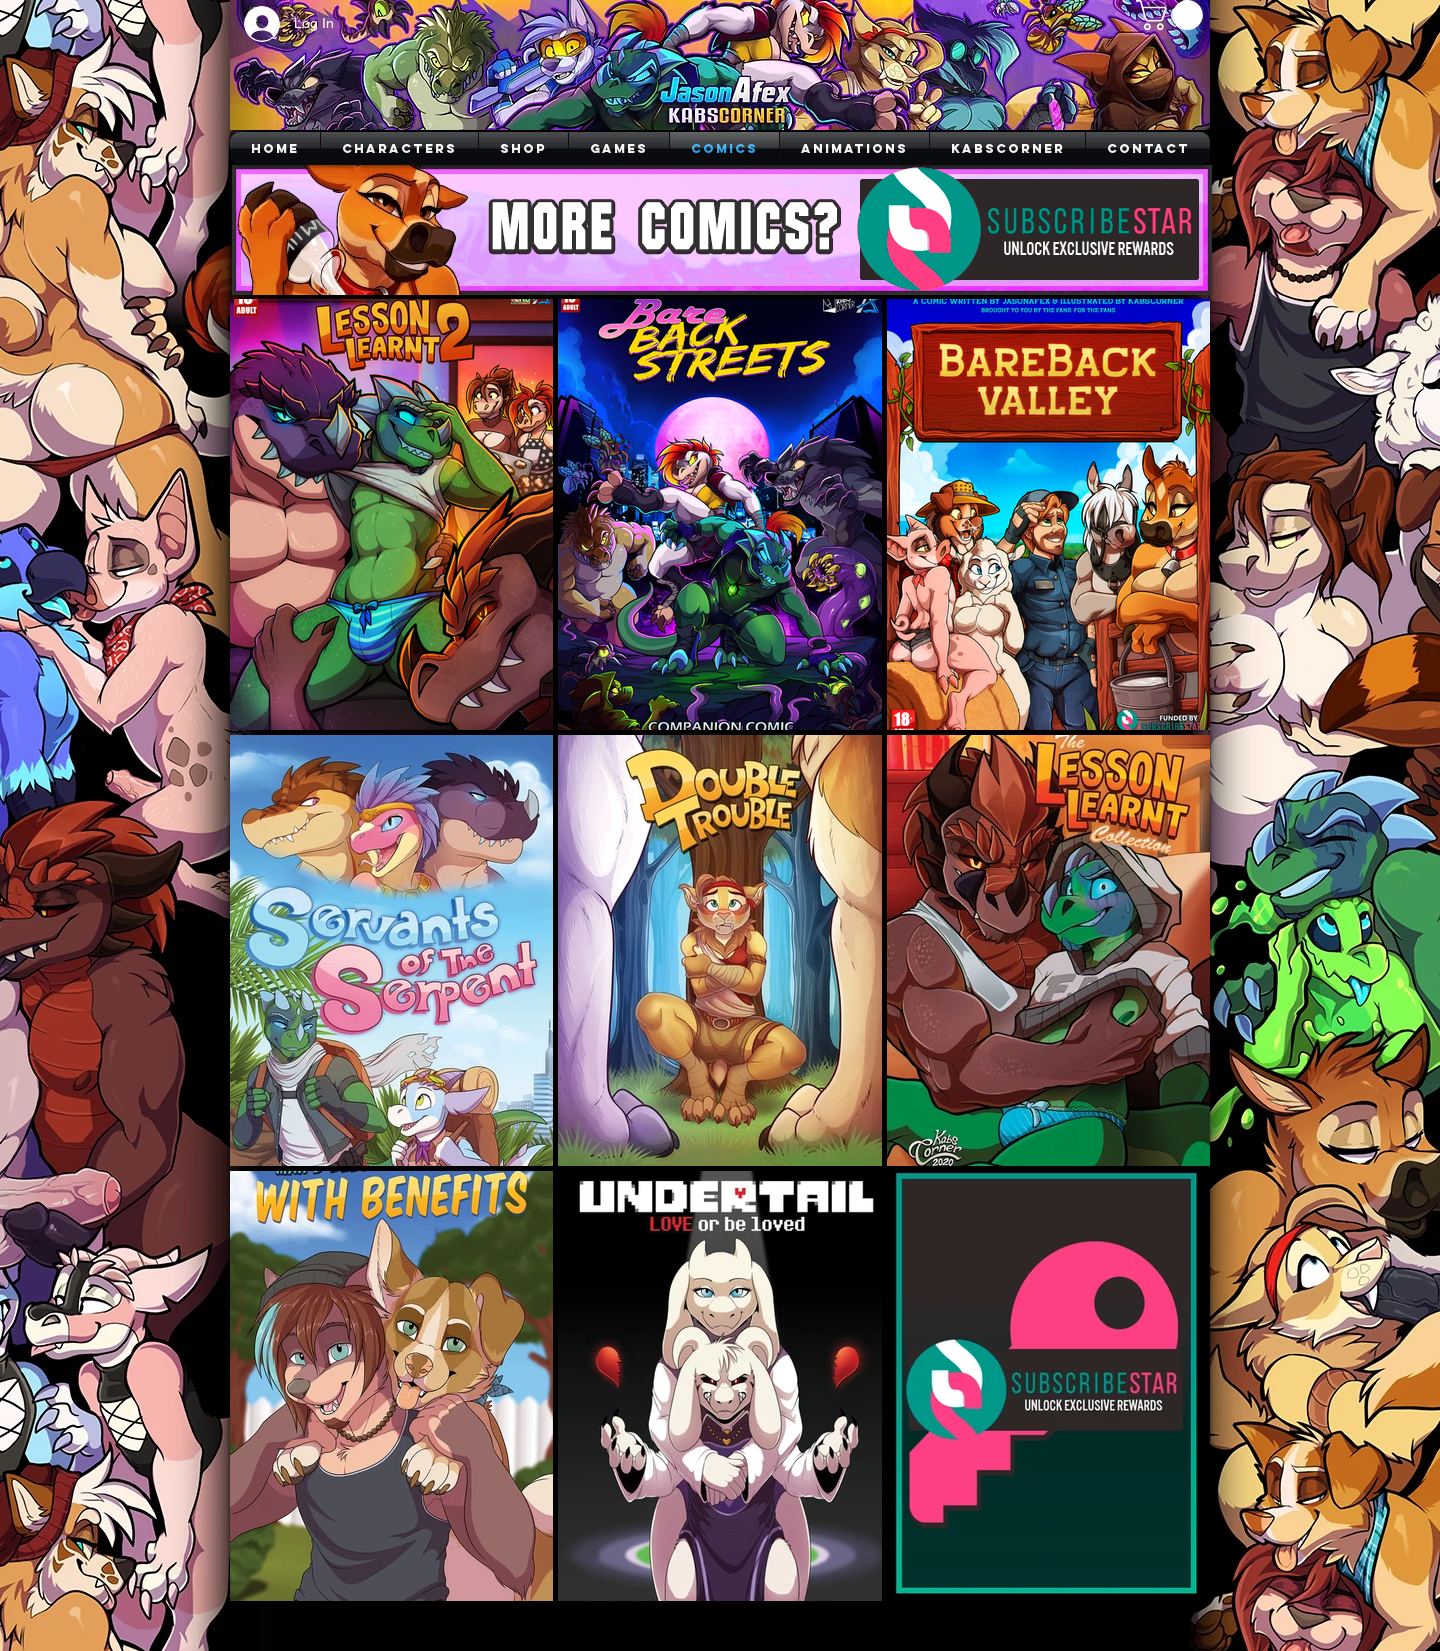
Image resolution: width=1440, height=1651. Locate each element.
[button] (1173, 15)
